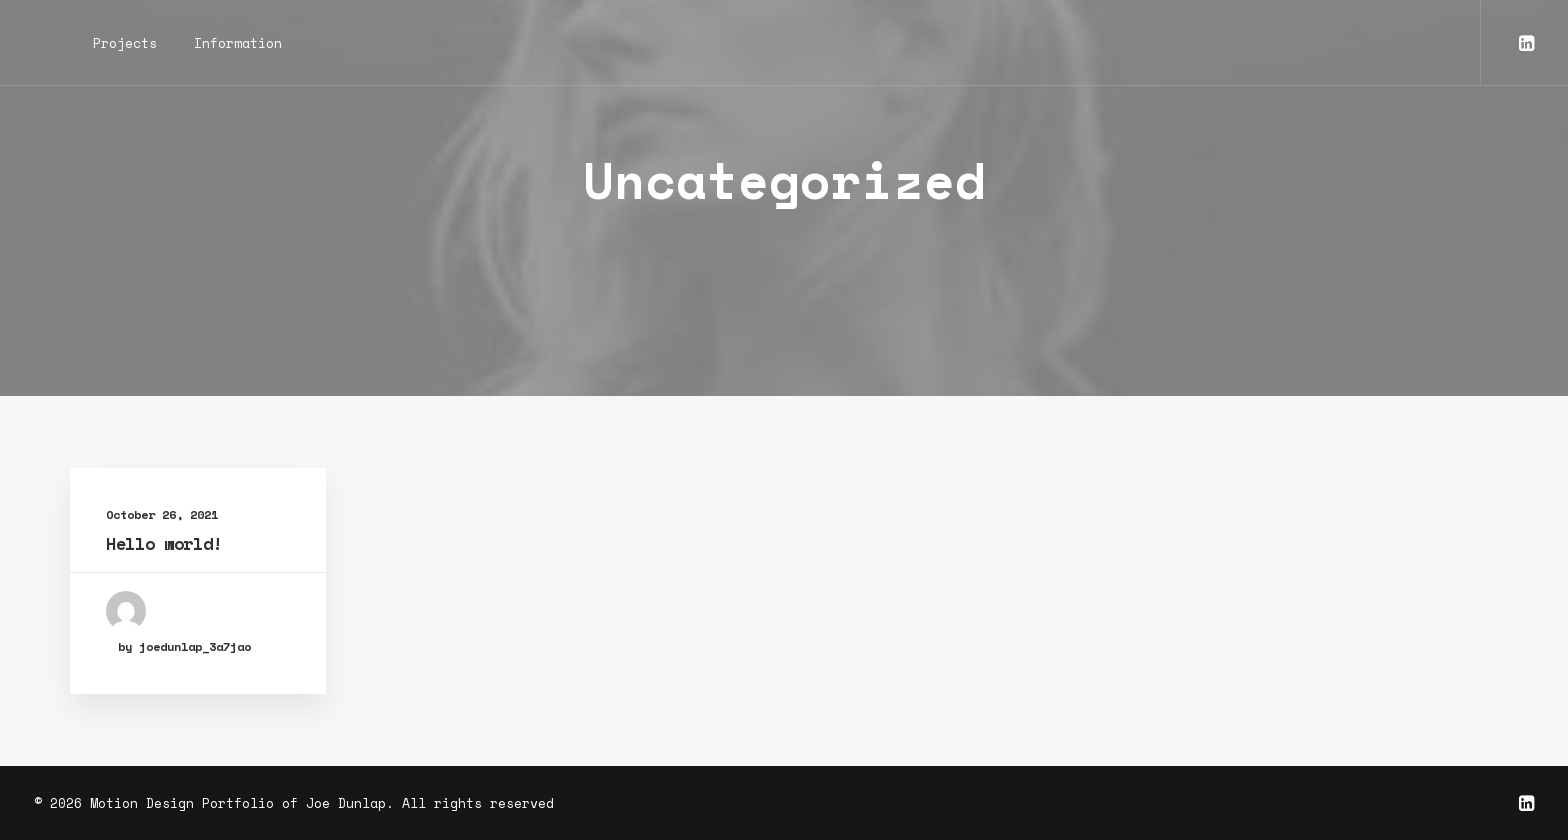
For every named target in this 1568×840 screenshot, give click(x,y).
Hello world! (164, 543)
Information (238, 43)
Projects (125, 43)
